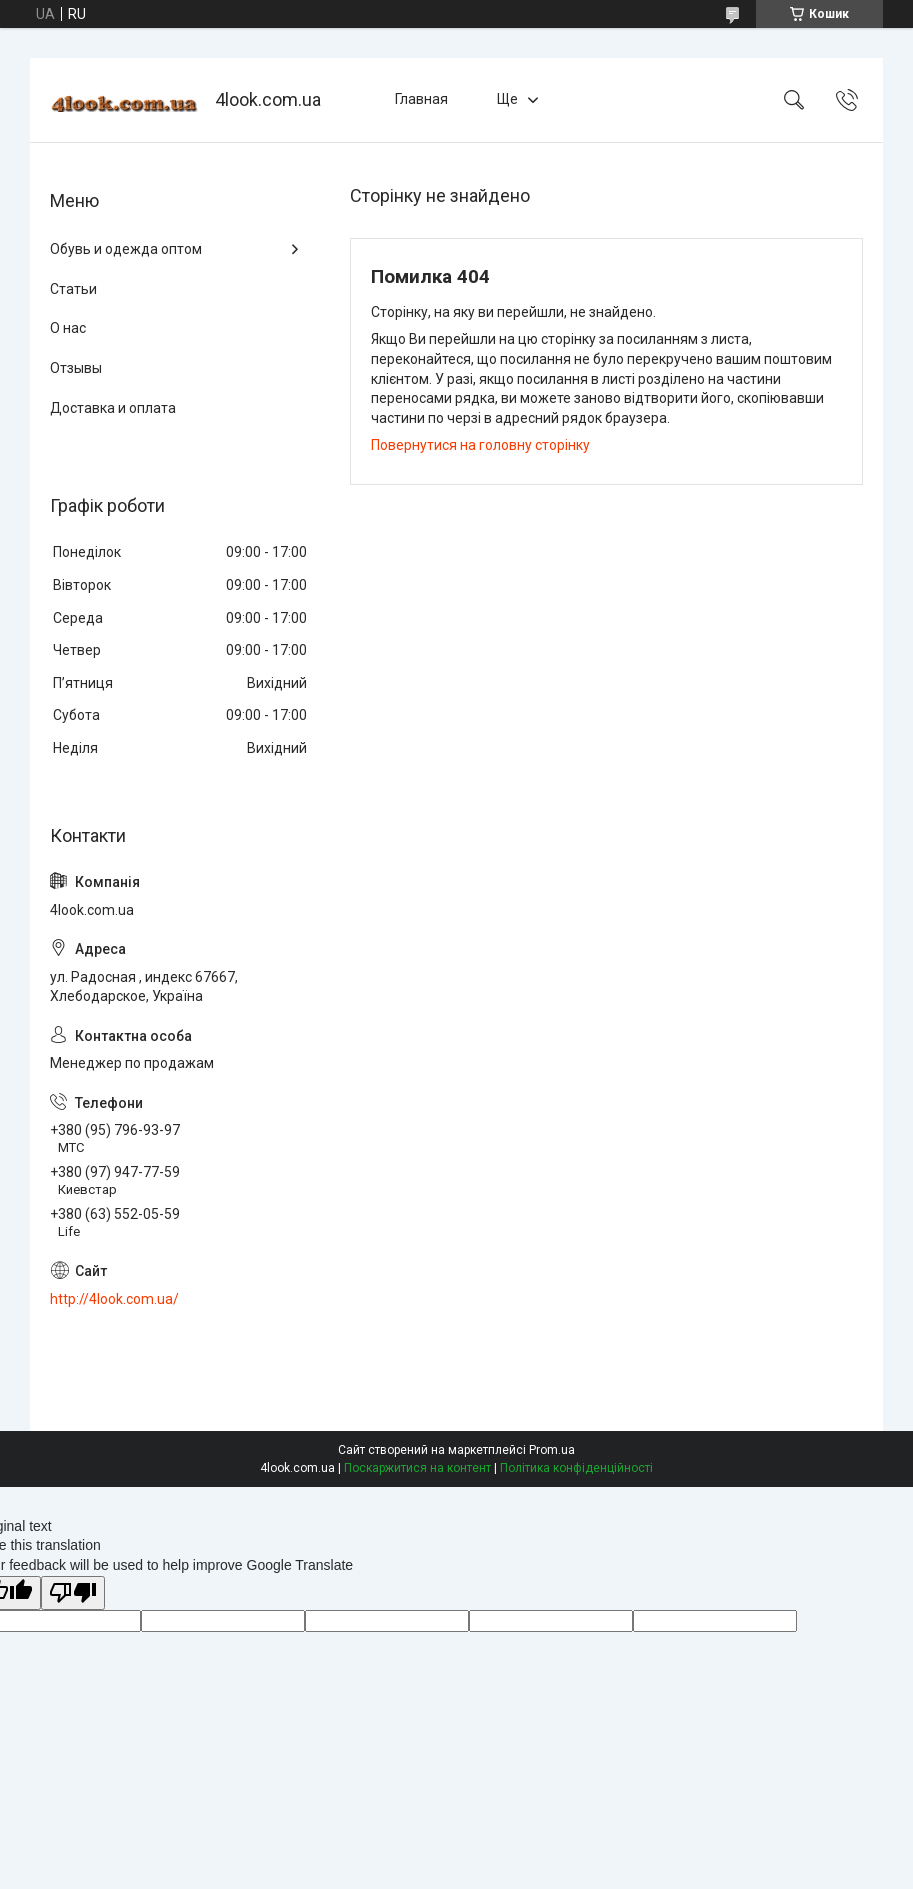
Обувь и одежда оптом (126, 249)
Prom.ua (552, 1450)
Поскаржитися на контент (417, 1468)
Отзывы (76, 368)
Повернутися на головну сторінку (480, 445)
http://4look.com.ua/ (114, 1299)
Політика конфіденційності (576, 1468)
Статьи (73, 289)
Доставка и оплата (113, 408)
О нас (68, 328)
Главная (421, 99)
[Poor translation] (73, 1593)
